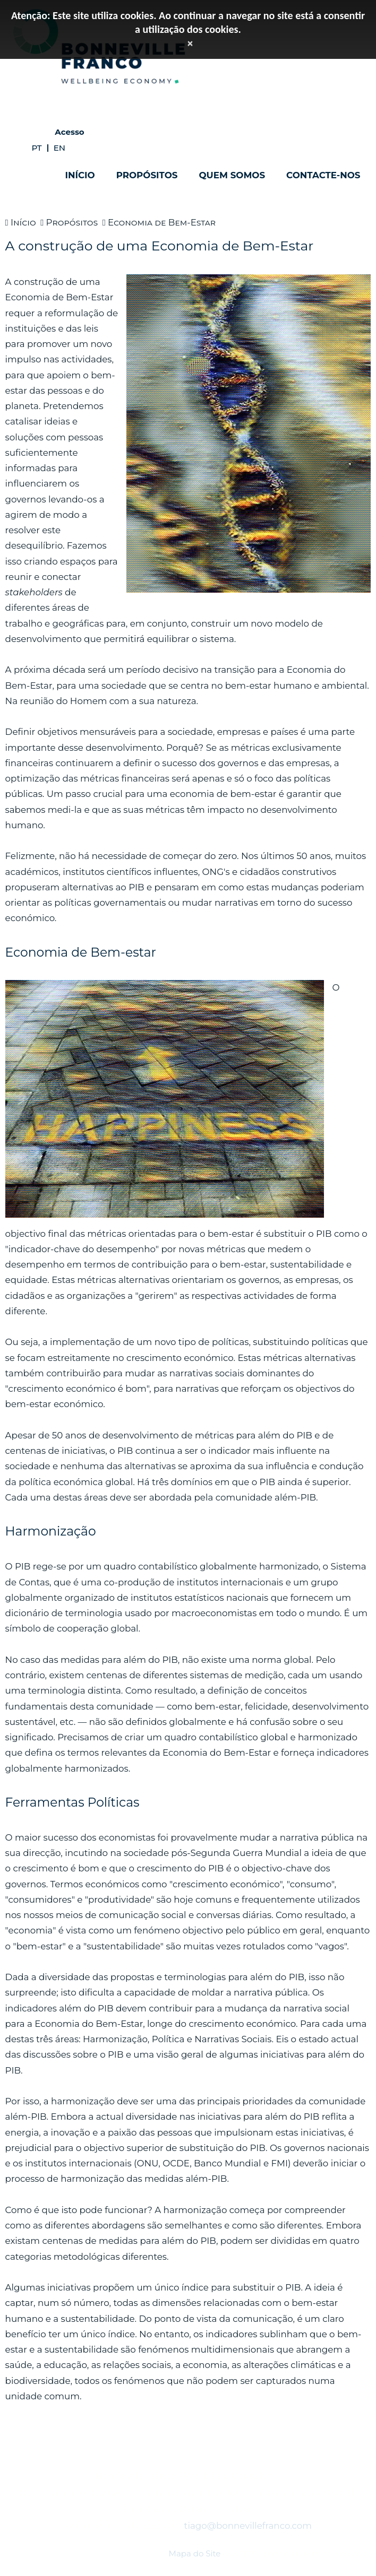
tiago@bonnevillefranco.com (248, 2525)
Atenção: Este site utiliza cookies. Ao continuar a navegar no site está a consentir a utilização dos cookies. (188, 22)
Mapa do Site (195, 2553)
